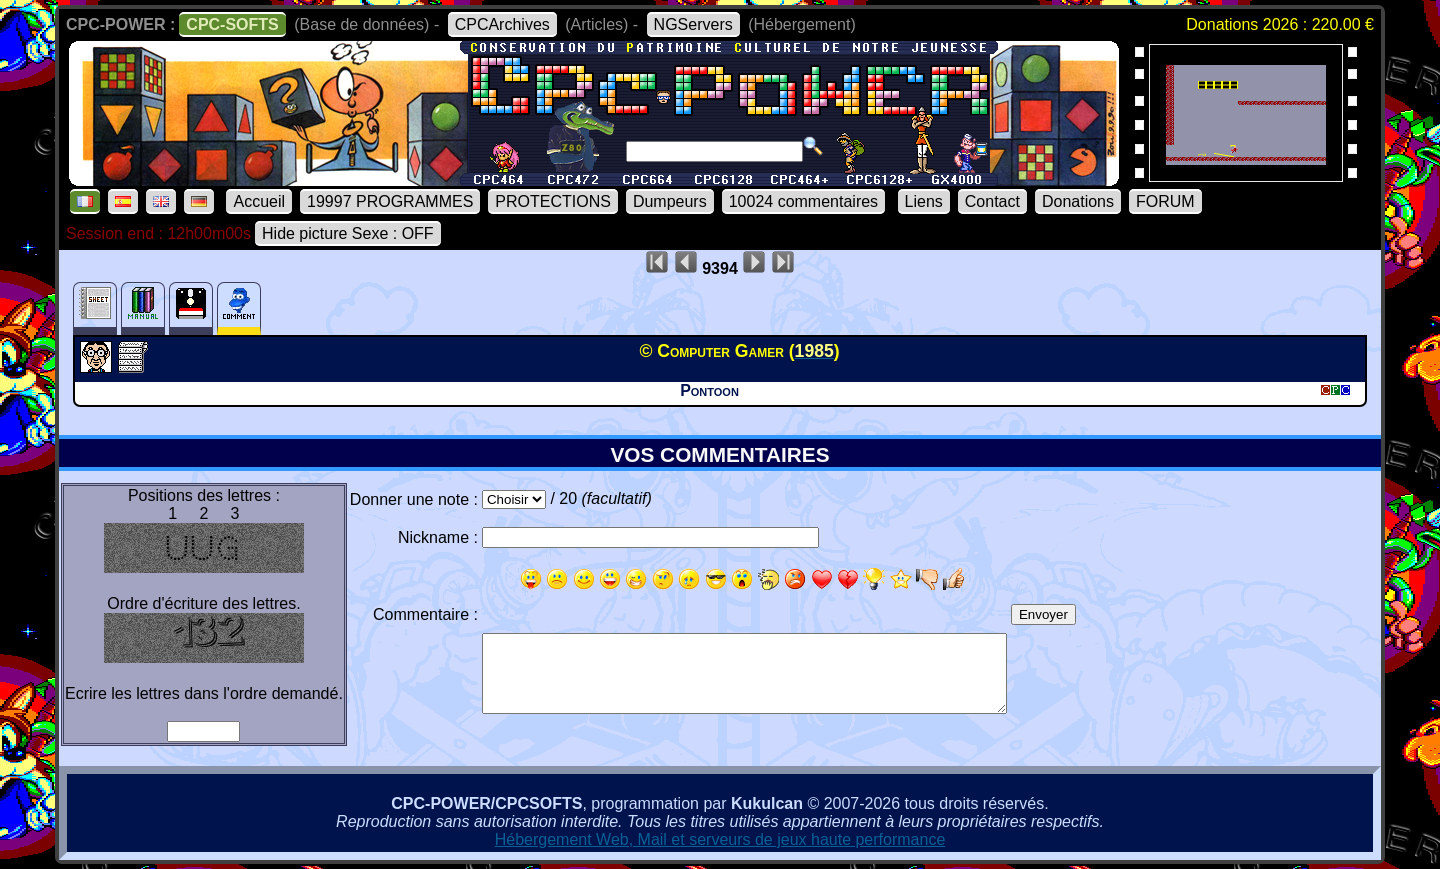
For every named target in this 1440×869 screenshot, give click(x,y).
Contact (992, 201)
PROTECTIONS (553, 201)
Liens (924, 201)
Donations (1078, 201)
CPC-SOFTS (232, 24)
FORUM (1165, 201)
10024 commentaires (803, 201)
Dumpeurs (670, 201)
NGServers (693, 24)
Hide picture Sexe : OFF (348, 233)
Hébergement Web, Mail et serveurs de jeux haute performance (720, 839)
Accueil (259, 201)
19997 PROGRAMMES (390, 201)
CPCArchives (502, 24)
